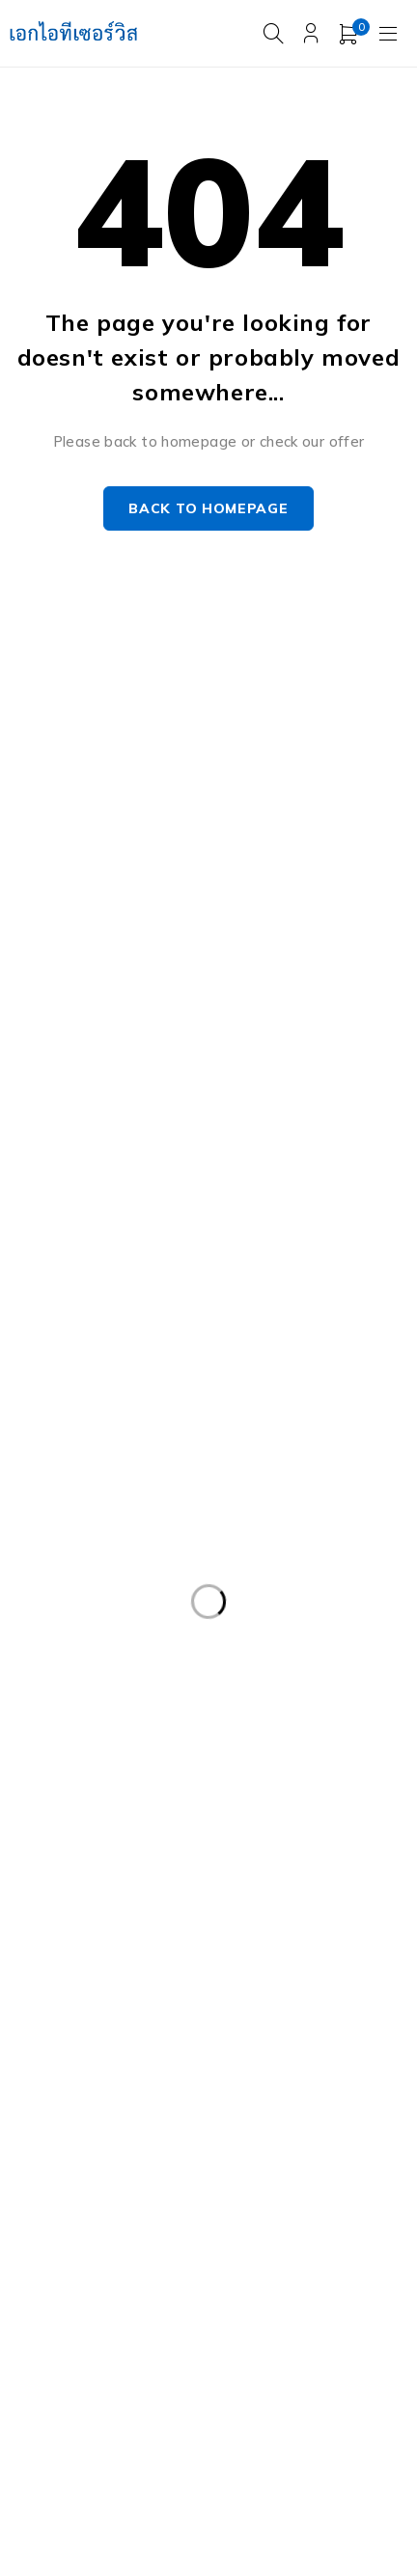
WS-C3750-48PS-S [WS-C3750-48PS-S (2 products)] (266, 2371)
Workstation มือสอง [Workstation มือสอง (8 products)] (91, 2371)
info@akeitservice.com (89, 787)
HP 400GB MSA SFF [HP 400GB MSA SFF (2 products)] (92, 2015)
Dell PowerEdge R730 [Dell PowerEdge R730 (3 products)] (99, 1738)
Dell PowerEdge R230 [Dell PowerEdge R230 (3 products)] (99, 1620)
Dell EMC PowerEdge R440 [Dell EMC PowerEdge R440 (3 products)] (115, 1580)
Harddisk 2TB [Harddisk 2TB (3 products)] (72, 1976)
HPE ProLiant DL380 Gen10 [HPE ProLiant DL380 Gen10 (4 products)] (117, 2055)
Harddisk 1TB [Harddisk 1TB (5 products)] (214, 1936)
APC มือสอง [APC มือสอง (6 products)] (64, 1461)
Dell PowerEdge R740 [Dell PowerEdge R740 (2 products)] (99, 1778)
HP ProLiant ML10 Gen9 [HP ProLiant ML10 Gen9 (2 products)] (105, 2094)
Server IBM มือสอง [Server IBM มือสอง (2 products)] (244, 2252)
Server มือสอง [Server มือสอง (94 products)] (72, 2292)
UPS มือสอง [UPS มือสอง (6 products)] (198, 2332)
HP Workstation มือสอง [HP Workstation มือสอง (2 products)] (305, 2094)
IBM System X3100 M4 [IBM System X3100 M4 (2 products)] (297, 2134)
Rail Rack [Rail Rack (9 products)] (308, 2173)
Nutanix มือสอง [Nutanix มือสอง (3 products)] (184, 2173)
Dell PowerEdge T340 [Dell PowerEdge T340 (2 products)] (284, 1857)
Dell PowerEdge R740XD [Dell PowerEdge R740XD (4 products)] (296, 1778)
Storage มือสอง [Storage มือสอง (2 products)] (213, 2292)
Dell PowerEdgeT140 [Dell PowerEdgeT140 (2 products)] (97, 1857)
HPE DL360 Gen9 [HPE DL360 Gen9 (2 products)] (258, 2015)
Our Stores (275, 758)
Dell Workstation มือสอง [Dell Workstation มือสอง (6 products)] (295, 1896)
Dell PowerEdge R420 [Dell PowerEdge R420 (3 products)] (287, 1620)
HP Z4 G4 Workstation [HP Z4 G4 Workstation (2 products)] (103, 2134)
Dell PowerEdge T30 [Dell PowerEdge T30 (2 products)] (283, 1817)
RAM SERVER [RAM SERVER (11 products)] (72, 2213)
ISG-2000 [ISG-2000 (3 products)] (58, 2173)
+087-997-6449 (78, 816)
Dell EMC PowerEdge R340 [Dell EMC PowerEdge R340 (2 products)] (115, 1540)
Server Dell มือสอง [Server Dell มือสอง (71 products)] (220, 2213)
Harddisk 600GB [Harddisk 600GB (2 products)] (215, 1976)
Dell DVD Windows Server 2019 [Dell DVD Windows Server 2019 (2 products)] (132, 1501)
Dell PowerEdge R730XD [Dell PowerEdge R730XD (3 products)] (296, 1738)
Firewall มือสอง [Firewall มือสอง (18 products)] (76, 1936)
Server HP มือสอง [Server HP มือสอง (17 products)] (84, 2252)
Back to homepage (208, 509)
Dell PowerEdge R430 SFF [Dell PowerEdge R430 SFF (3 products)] (113, 1659)
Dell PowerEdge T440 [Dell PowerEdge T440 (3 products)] (99, 1896)
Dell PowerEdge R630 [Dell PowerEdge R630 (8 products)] (313, 1699)
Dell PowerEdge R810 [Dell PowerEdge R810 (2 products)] (99, 1817)
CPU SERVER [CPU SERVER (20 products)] (340, 1461)
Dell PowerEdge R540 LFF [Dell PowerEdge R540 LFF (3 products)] (112, 1699)
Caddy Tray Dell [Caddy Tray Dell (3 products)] (199, 1461)
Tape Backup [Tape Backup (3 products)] (71, 2332)
